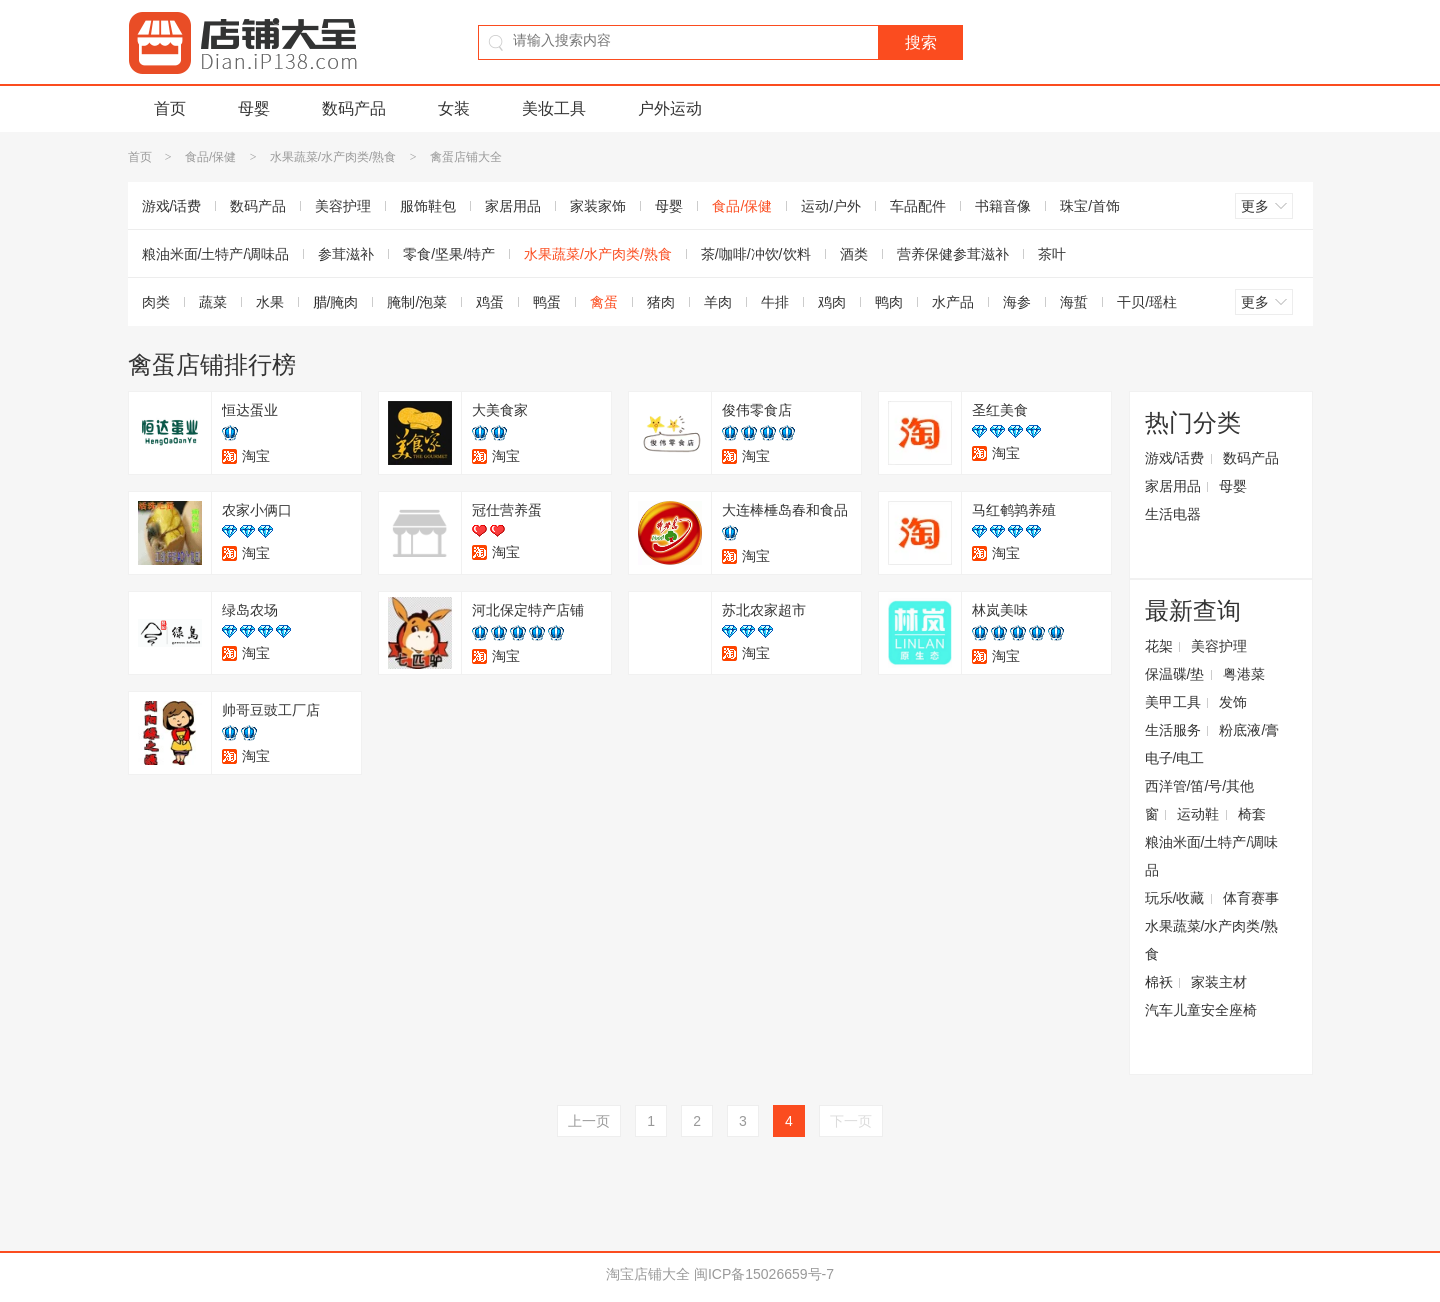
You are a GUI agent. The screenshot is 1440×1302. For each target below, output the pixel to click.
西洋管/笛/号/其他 (1200, 786)
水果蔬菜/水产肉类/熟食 (333, 157)
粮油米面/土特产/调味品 (216, 254)
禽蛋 (604, 302)
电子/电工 (1175, 758)
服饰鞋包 (428, 206)
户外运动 (670, 108)
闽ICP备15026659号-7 (764, 1274)
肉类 (156, 302)
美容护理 (343, 206)
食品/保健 (210, 157)
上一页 (589, 1121)
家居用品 (513, 206)
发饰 (1233, 702)
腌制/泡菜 (417, 302)
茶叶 (1052, 254)
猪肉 (661, 302)
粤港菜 (1244, 674)
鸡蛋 (490, 302)
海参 (1017, 302)
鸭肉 (889, 302)
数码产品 (354, 108)
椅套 (1252, 814)
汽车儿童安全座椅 (1201, 1010)
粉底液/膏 (1249, 730)
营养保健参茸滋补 (953, 254)
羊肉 (718, 302)
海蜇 (1074, 302)
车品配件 (918, 206)
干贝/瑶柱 (1147, 302)
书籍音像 (1003, 206)
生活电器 (1173, 514)
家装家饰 (598, 206)
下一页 (851, 1121)
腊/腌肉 (336, 302)
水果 (270, 302)
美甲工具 (1173, 702)
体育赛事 (1251, 898)
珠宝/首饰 (1090, 206)
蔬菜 (213, 302)
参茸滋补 (346, 254)
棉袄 (1159, 982)
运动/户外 (831, 206)
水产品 (953, 302)
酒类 (854, 254)
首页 (170, 108)
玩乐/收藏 (1175, 898)
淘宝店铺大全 (648, 1274)
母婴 (254, 108)
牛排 (775, 302)
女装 (454, 108)
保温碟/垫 (1175, 674)
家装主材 (1219, 982)
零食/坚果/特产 (449, 254)
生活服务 (1173, 730)
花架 (1159, 646)
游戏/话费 (172, 206)
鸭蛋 (547, 302)
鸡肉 (832, 302)
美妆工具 (554, 108)
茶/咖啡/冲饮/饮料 (756, 254)
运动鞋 (1198, 814)
